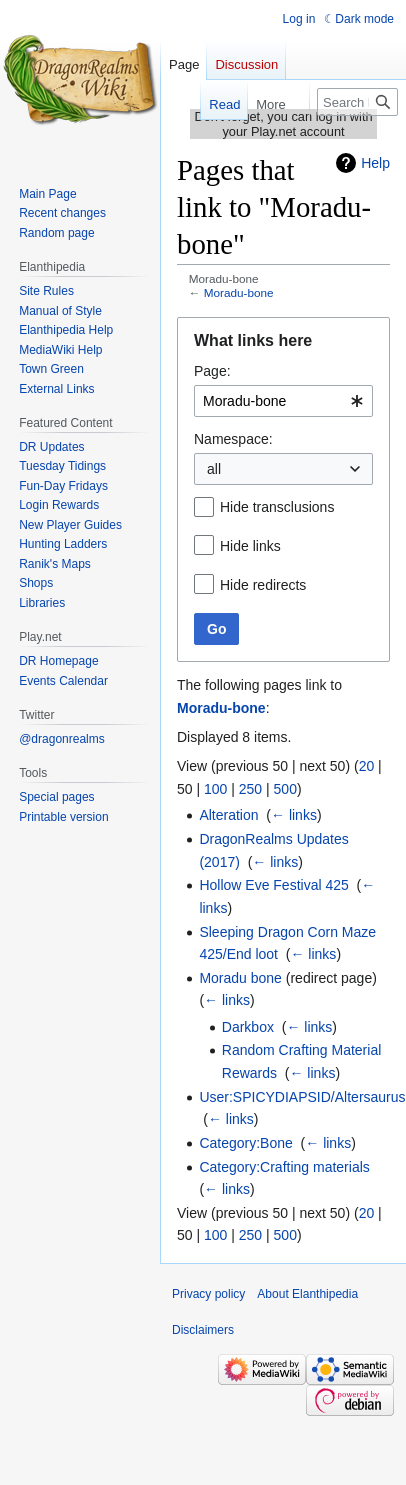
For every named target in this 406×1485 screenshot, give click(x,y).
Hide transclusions (277, 507)
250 (250, 789)
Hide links (250, 546)
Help (375, 163)
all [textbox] (214, 469)
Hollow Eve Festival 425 (273, 885)
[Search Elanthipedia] (357, 102)
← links (294, 815)
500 (285, 789)
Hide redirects (263, 585)
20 (367, 766)
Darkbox (248, 1027)
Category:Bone (245, 1143)
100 (215, 789)
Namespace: (233, 439)
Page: (212, 371)
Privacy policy (208, 1294)
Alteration (228, 815)
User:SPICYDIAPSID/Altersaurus (302, 1097)
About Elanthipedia (307, 1294)
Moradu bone (240, 978)
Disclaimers (203, 1330)
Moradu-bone (239, 292)
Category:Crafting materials (284, 1167)
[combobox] (283, 401)
